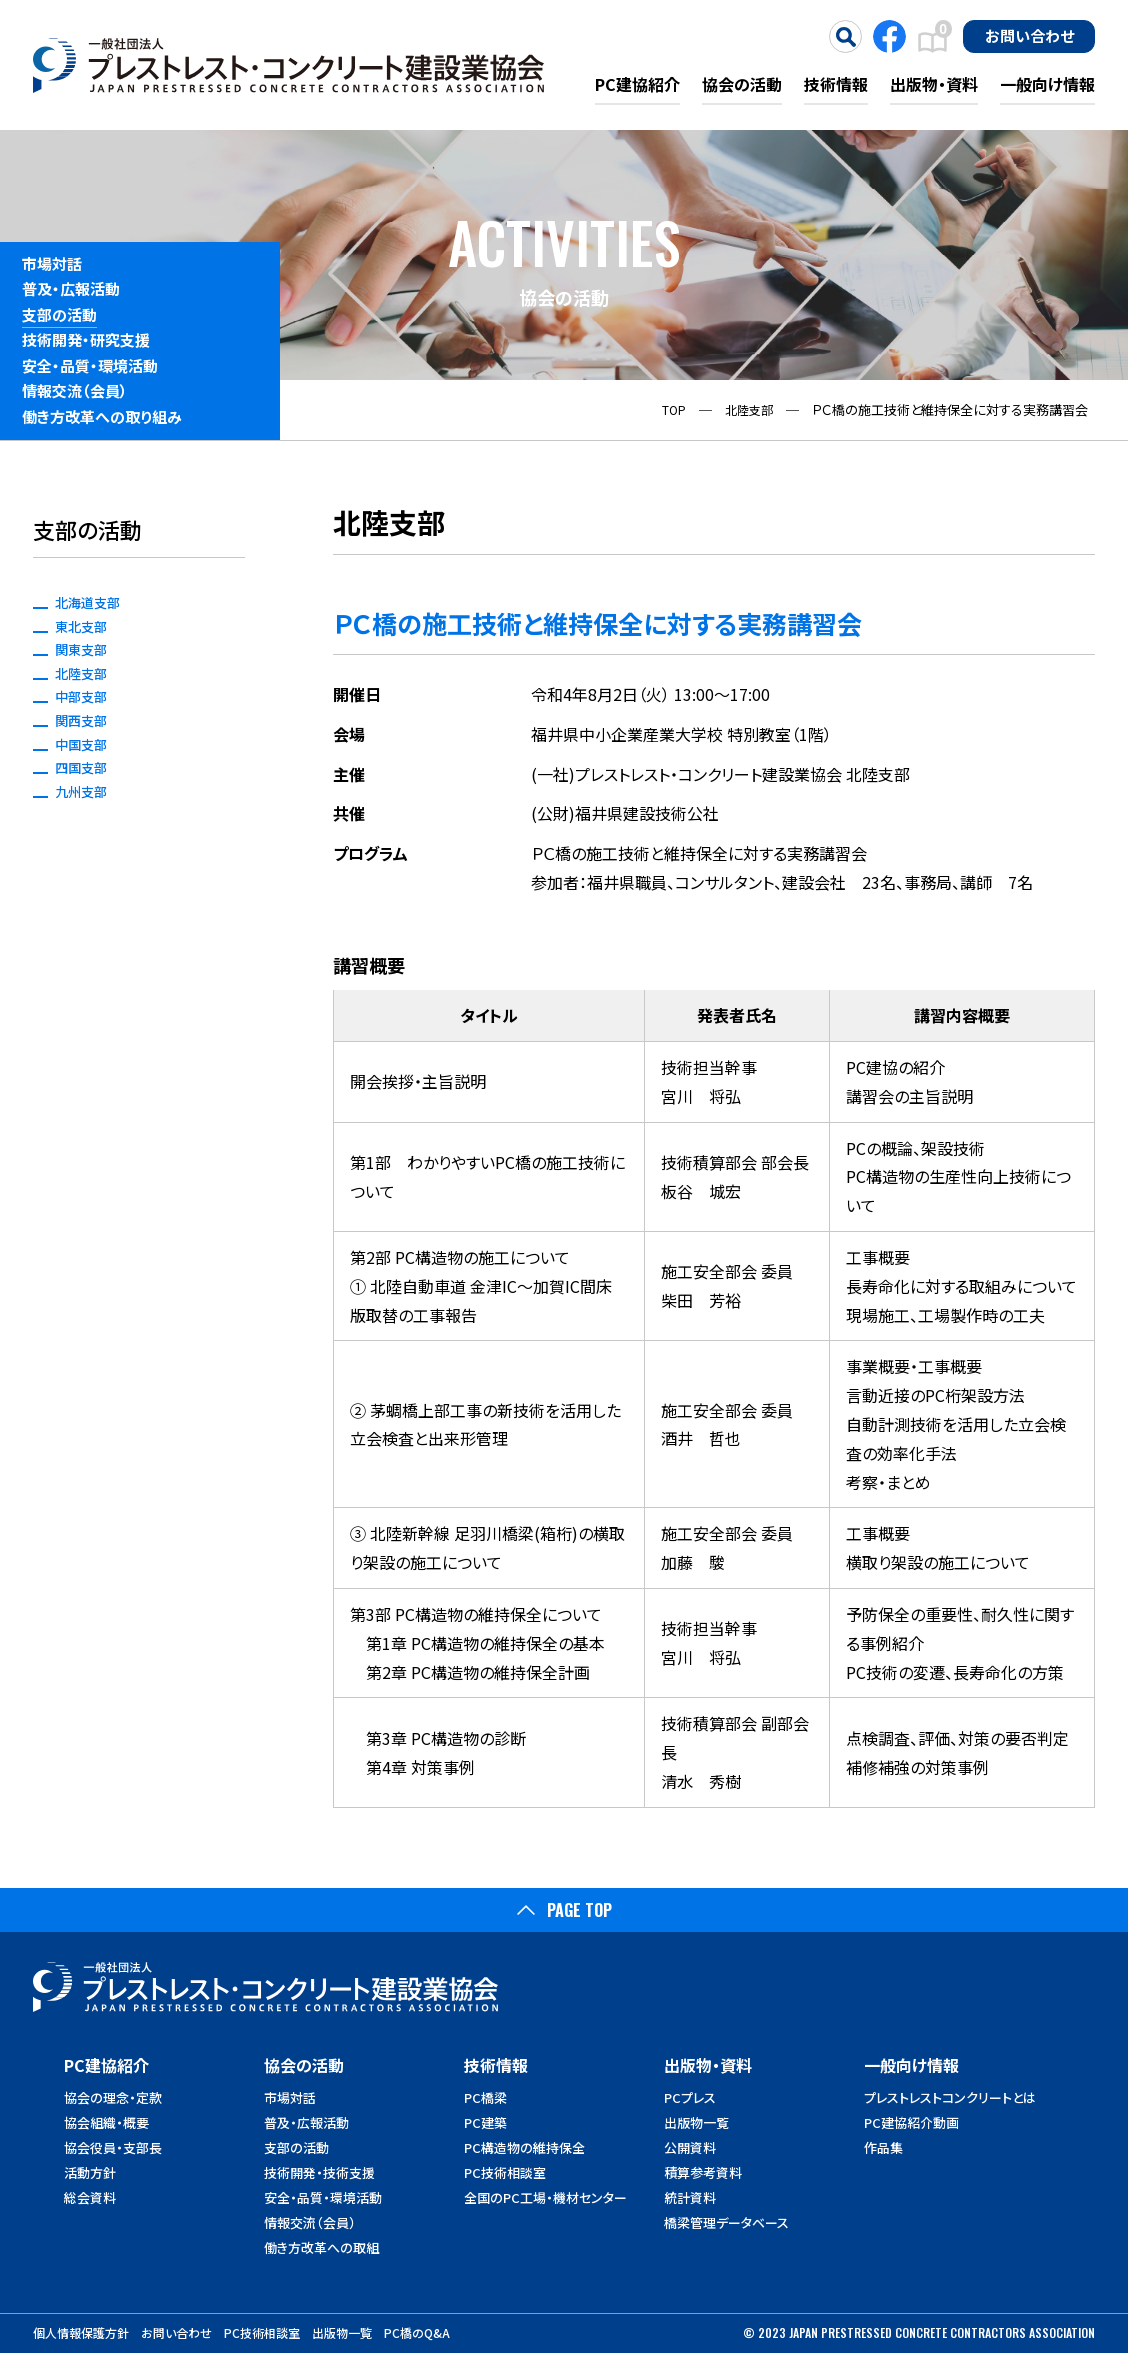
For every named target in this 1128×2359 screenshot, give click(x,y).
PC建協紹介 (637, 84)
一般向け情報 (1047, 84)
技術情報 (836, 84)
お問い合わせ (1029, 35)
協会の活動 (742, 84)
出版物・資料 (934, 84)
